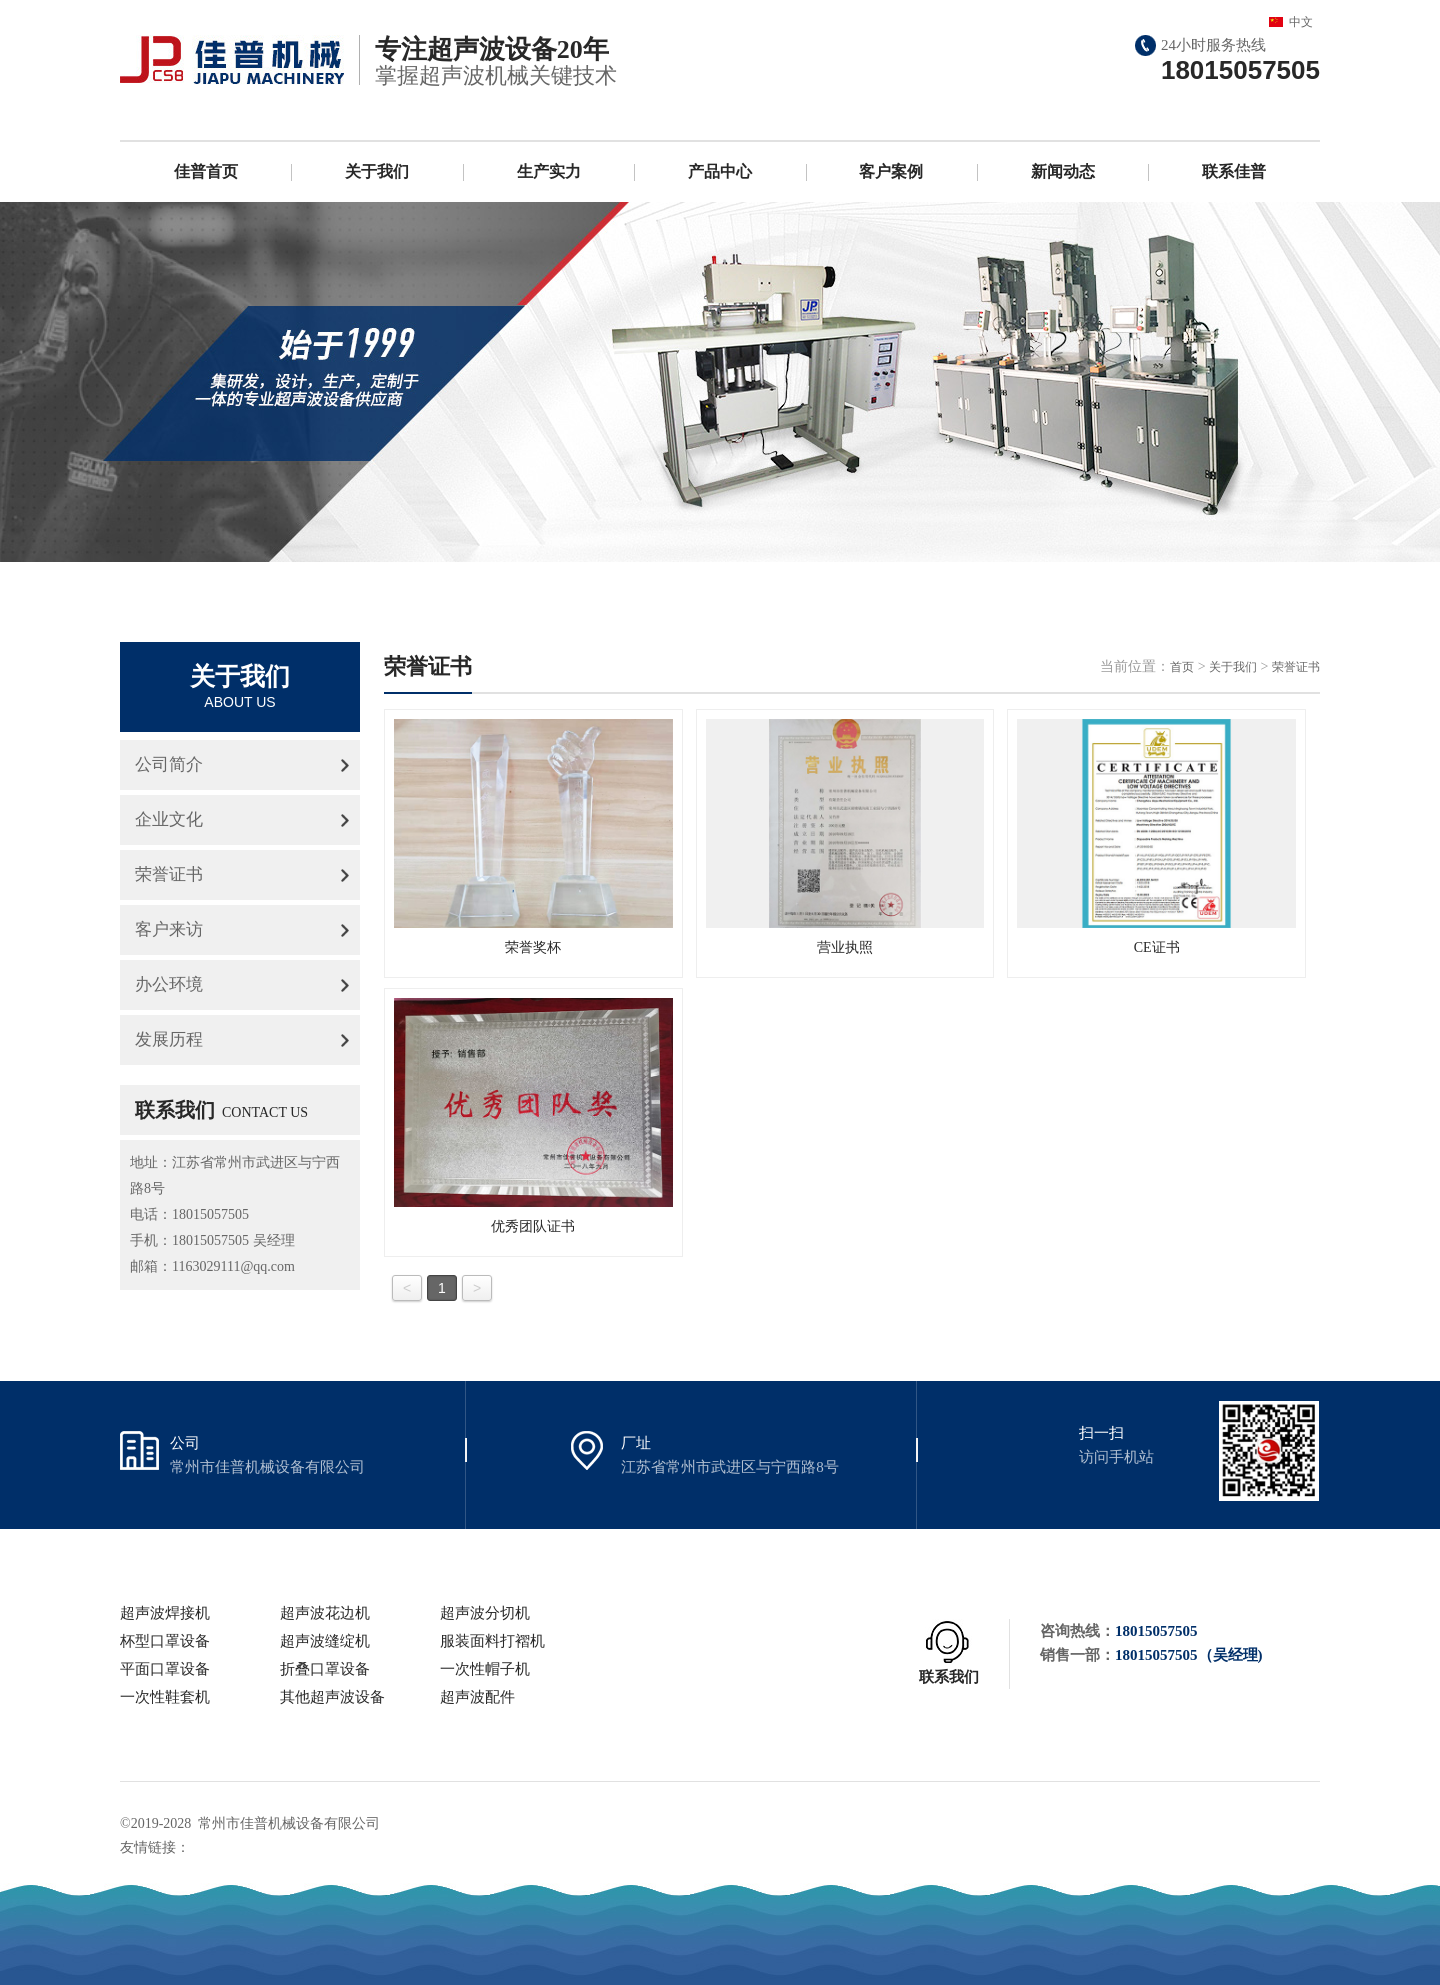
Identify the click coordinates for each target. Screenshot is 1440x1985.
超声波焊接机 (165, 1613)
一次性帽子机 (485, 1669)
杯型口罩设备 (165, 1641)
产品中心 (720, 171)
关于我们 (377, 171)
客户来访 (169, 929)
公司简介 (169, 764)
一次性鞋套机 (165, 1697)
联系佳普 (1234, 171)
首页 (1182, 667)
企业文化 (169, 819)
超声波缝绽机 (325, 1641)
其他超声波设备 (332, 1697)
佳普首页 (206, 171)
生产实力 (549, 171)
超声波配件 (477, 1697)
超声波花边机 (325, 1613)
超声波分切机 (485, 1613)
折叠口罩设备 (325, 1669)
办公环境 (169, 984)
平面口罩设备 (165, 1669)
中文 (1301, 22)
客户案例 (891, 171)
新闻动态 (1063, 171)
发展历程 (169, 1039)
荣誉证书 (169, 874)
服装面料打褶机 (492, 1641)
